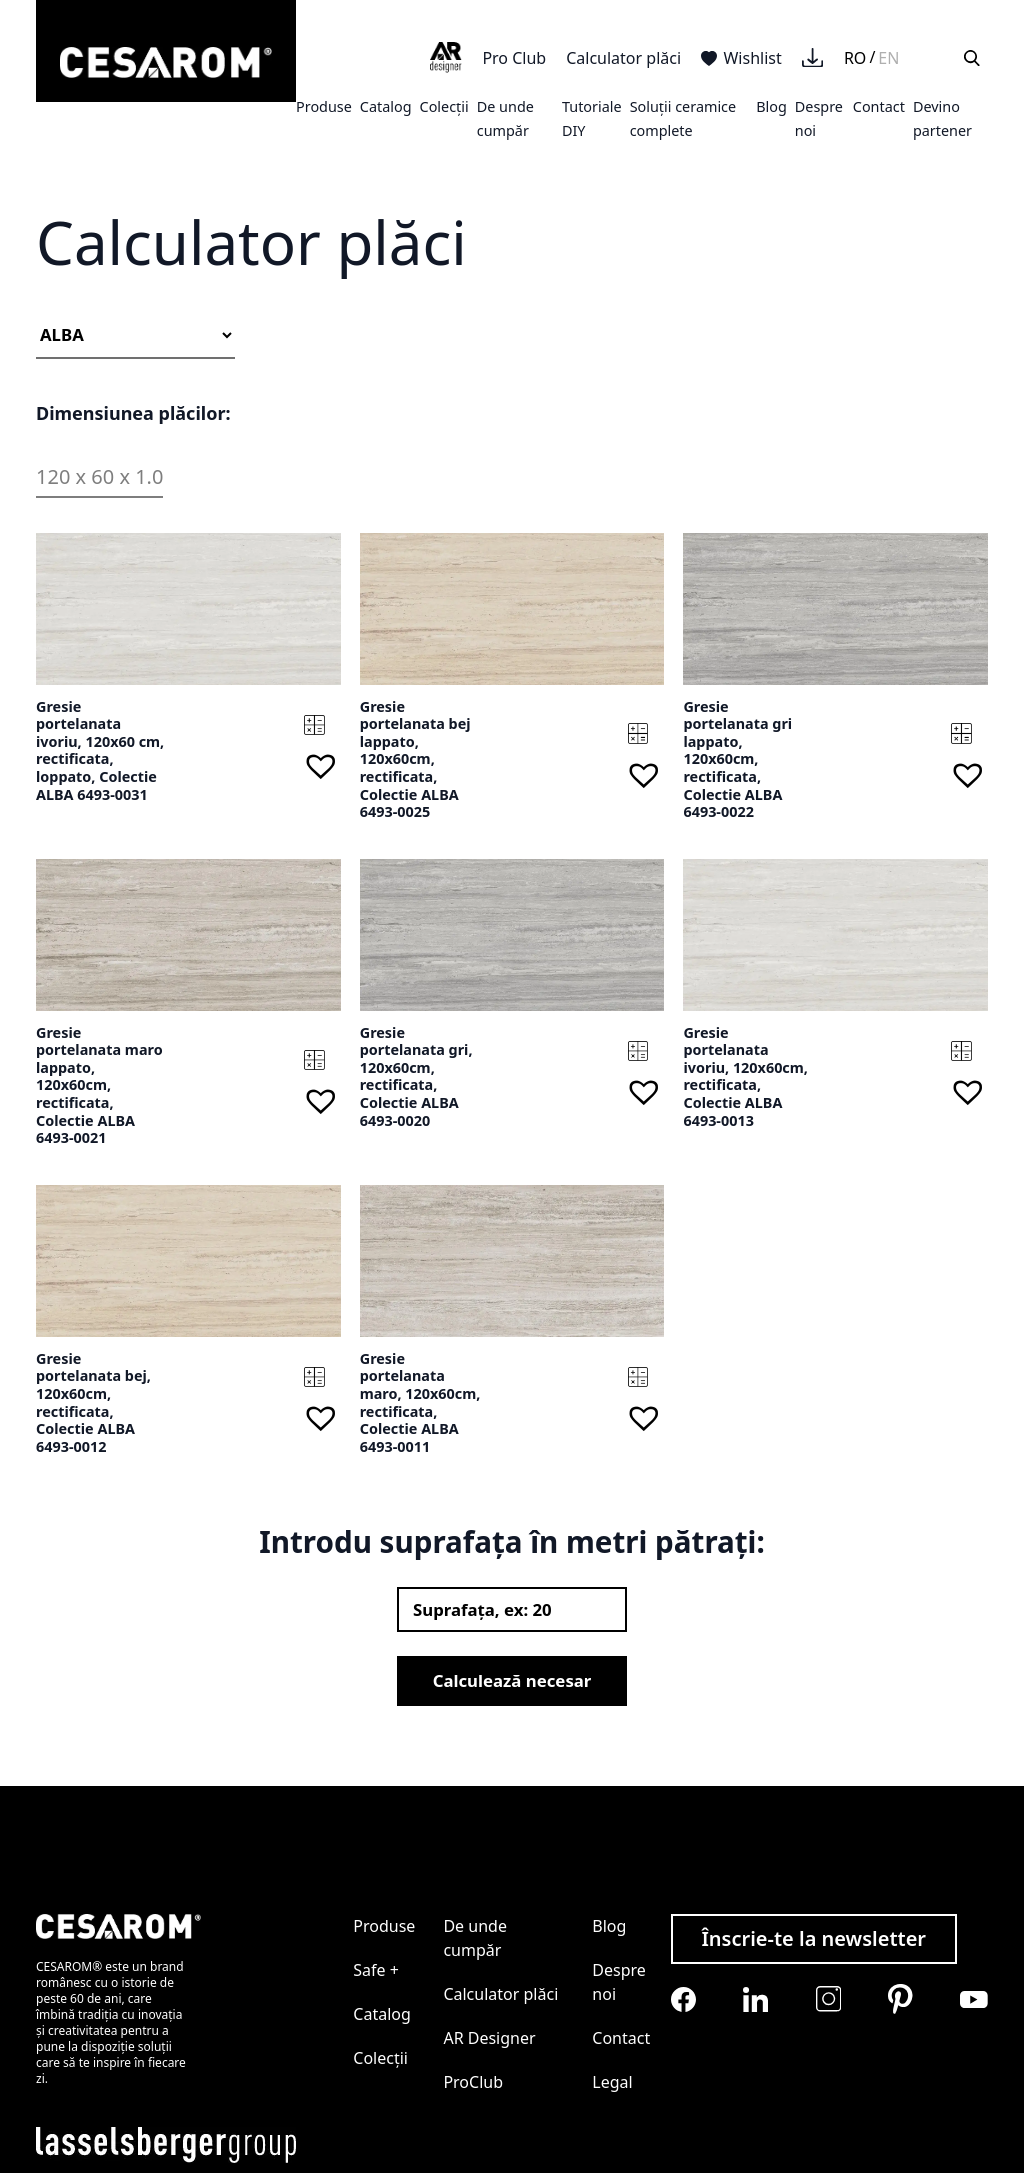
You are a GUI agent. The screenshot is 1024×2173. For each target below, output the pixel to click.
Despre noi (619, 1982)
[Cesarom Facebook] (683, 1999)
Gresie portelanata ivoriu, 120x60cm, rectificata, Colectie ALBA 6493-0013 (745, 1076)
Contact (879, 106)
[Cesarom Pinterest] (900, 1999)
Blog (771, 106)
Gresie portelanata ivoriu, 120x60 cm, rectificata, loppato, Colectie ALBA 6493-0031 (100, 750)
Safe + (376, 1970)
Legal (612, 2082)
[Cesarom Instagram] (828, 1998)
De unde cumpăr (475, 1938)
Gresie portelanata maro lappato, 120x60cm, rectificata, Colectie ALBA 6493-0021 (99, 1085)
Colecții (444, 106)
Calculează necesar (512, 1680)
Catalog (386, 106)
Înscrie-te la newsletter (813, 1938)
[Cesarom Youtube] (974, 1999)
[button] (321, 765)
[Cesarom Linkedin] (755, 1999)
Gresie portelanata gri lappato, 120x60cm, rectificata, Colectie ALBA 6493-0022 (737, 759)
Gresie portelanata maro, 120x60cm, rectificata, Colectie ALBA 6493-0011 (420, 1402)
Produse (324, 106)
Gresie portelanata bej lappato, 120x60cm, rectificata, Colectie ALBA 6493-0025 (415, 759)
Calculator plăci (623, 58)
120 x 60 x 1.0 (99, 476)
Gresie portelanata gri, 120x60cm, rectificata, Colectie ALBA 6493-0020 (416, 1076)
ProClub (473, 2082)
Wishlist (741, 58)
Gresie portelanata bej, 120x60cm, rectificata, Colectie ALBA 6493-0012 (93, 1402)
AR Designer (489, 2038)
